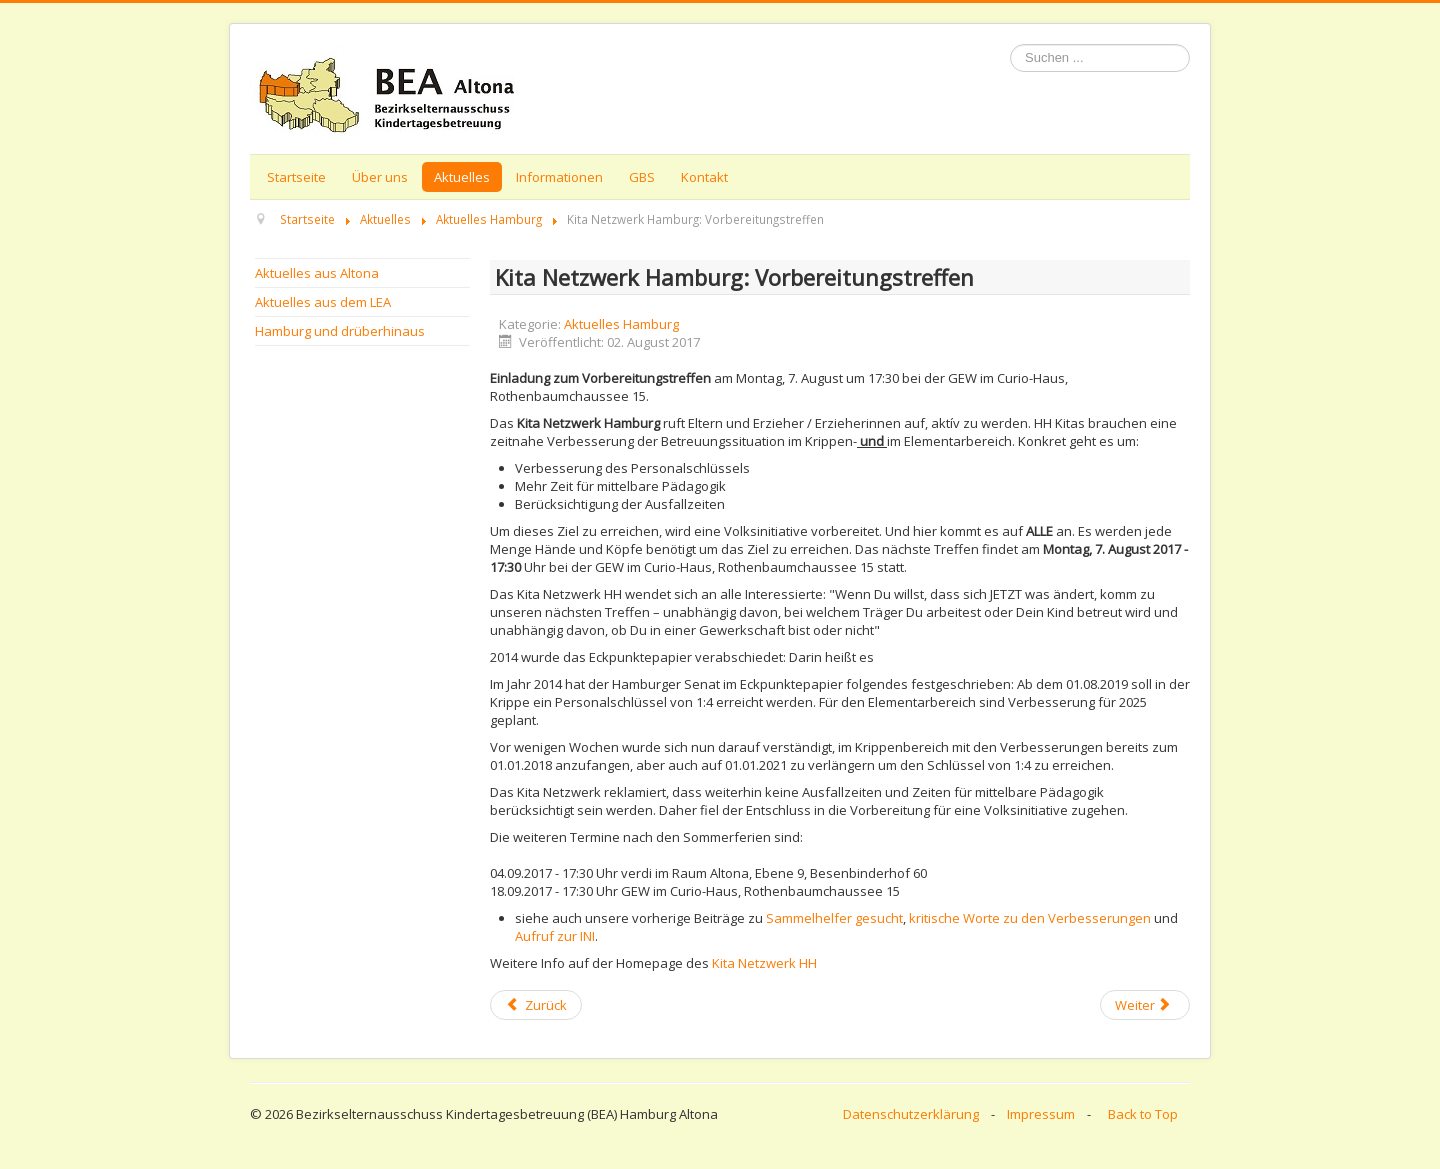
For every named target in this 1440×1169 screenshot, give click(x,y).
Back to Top (1143, 1114)
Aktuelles (462, 177)
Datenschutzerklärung (911, 1114)
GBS (642, 177)
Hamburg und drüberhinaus (340, 331)
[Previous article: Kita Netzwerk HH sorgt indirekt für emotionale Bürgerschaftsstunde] (536, 1005)
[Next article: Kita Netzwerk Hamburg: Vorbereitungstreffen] (1145, 1005)
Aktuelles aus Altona (317, 273)
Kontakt (704, 177)
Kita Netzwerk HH (764, 963)
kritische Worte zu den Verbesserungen (1031, 918)
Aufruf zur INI (555, 936)
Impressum (1041, 1114)
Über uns (380, 177)
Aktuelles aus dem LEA (323, 302)
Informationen (559, 177)
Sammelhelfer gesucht (834, 918)
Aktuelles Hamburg (621, 324)
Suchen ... (1010, 44)
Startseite (296, 177)
